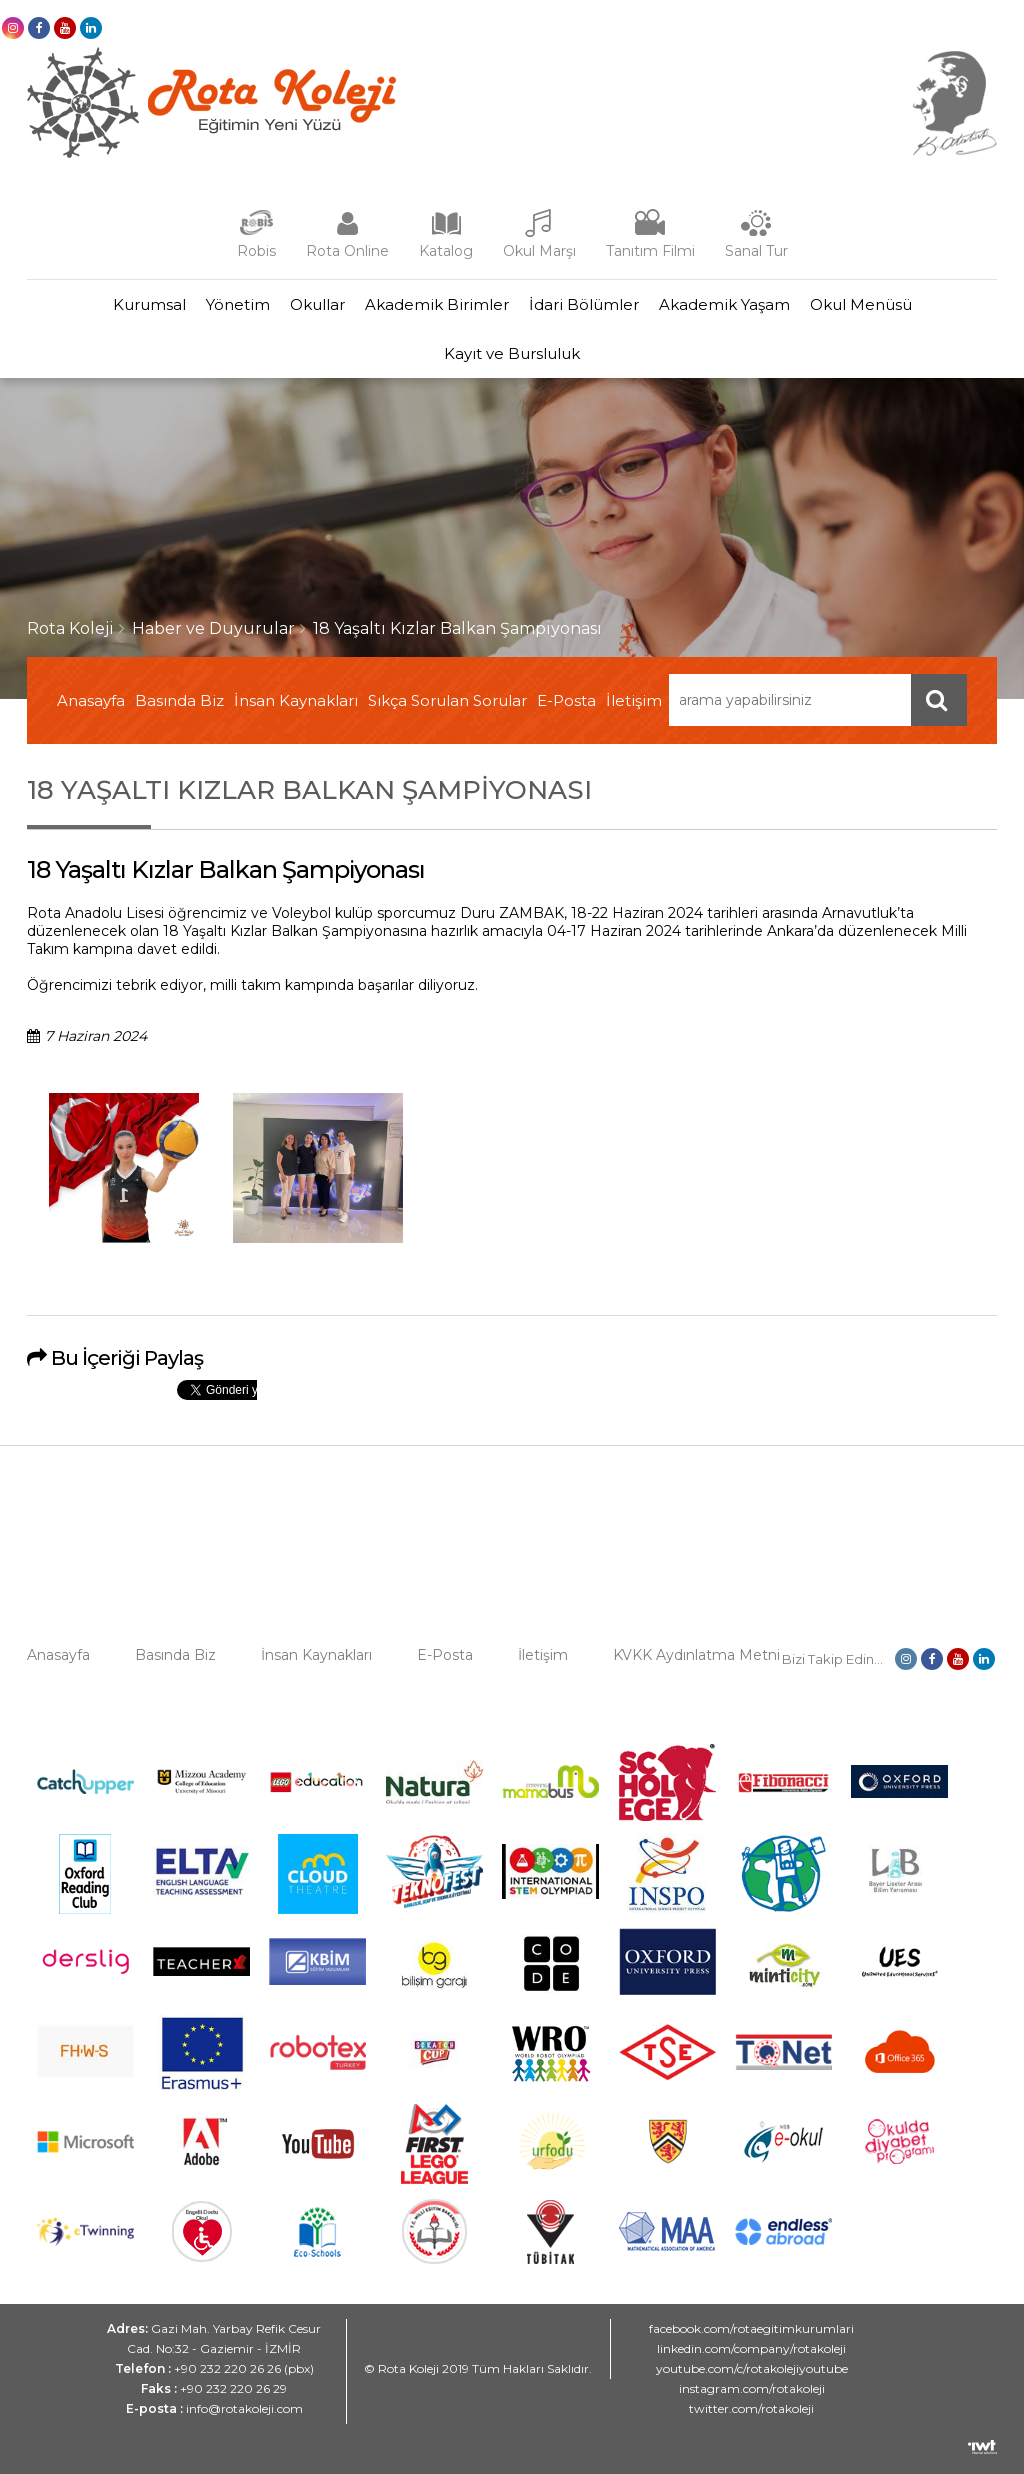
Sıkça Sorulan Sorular (447, 700)
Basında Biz (179, 700)
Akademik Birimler (437, 304)
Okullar (317, 304)
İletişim (634, 700)
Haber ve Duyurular (213, 628)
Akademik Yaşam (724, 304)
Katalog (446, 251)
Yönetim (238, 304)
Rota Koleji (70, 628)
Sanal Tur (756, 251)
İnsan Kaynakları (296, 700)
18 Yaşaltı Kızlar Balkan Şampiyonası (457, 628)
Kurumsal (149, 304)
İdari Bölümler (584, 304)
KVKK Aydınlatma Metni (696, 1655)
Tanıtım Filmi (650, 251)
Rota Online (347, 251)
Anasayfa (91, 700)
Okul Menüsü (861, 304)
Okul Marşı (539, 251)
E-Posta (566, 700)
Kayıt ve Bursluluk (512, 353)
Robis (256, 251)
